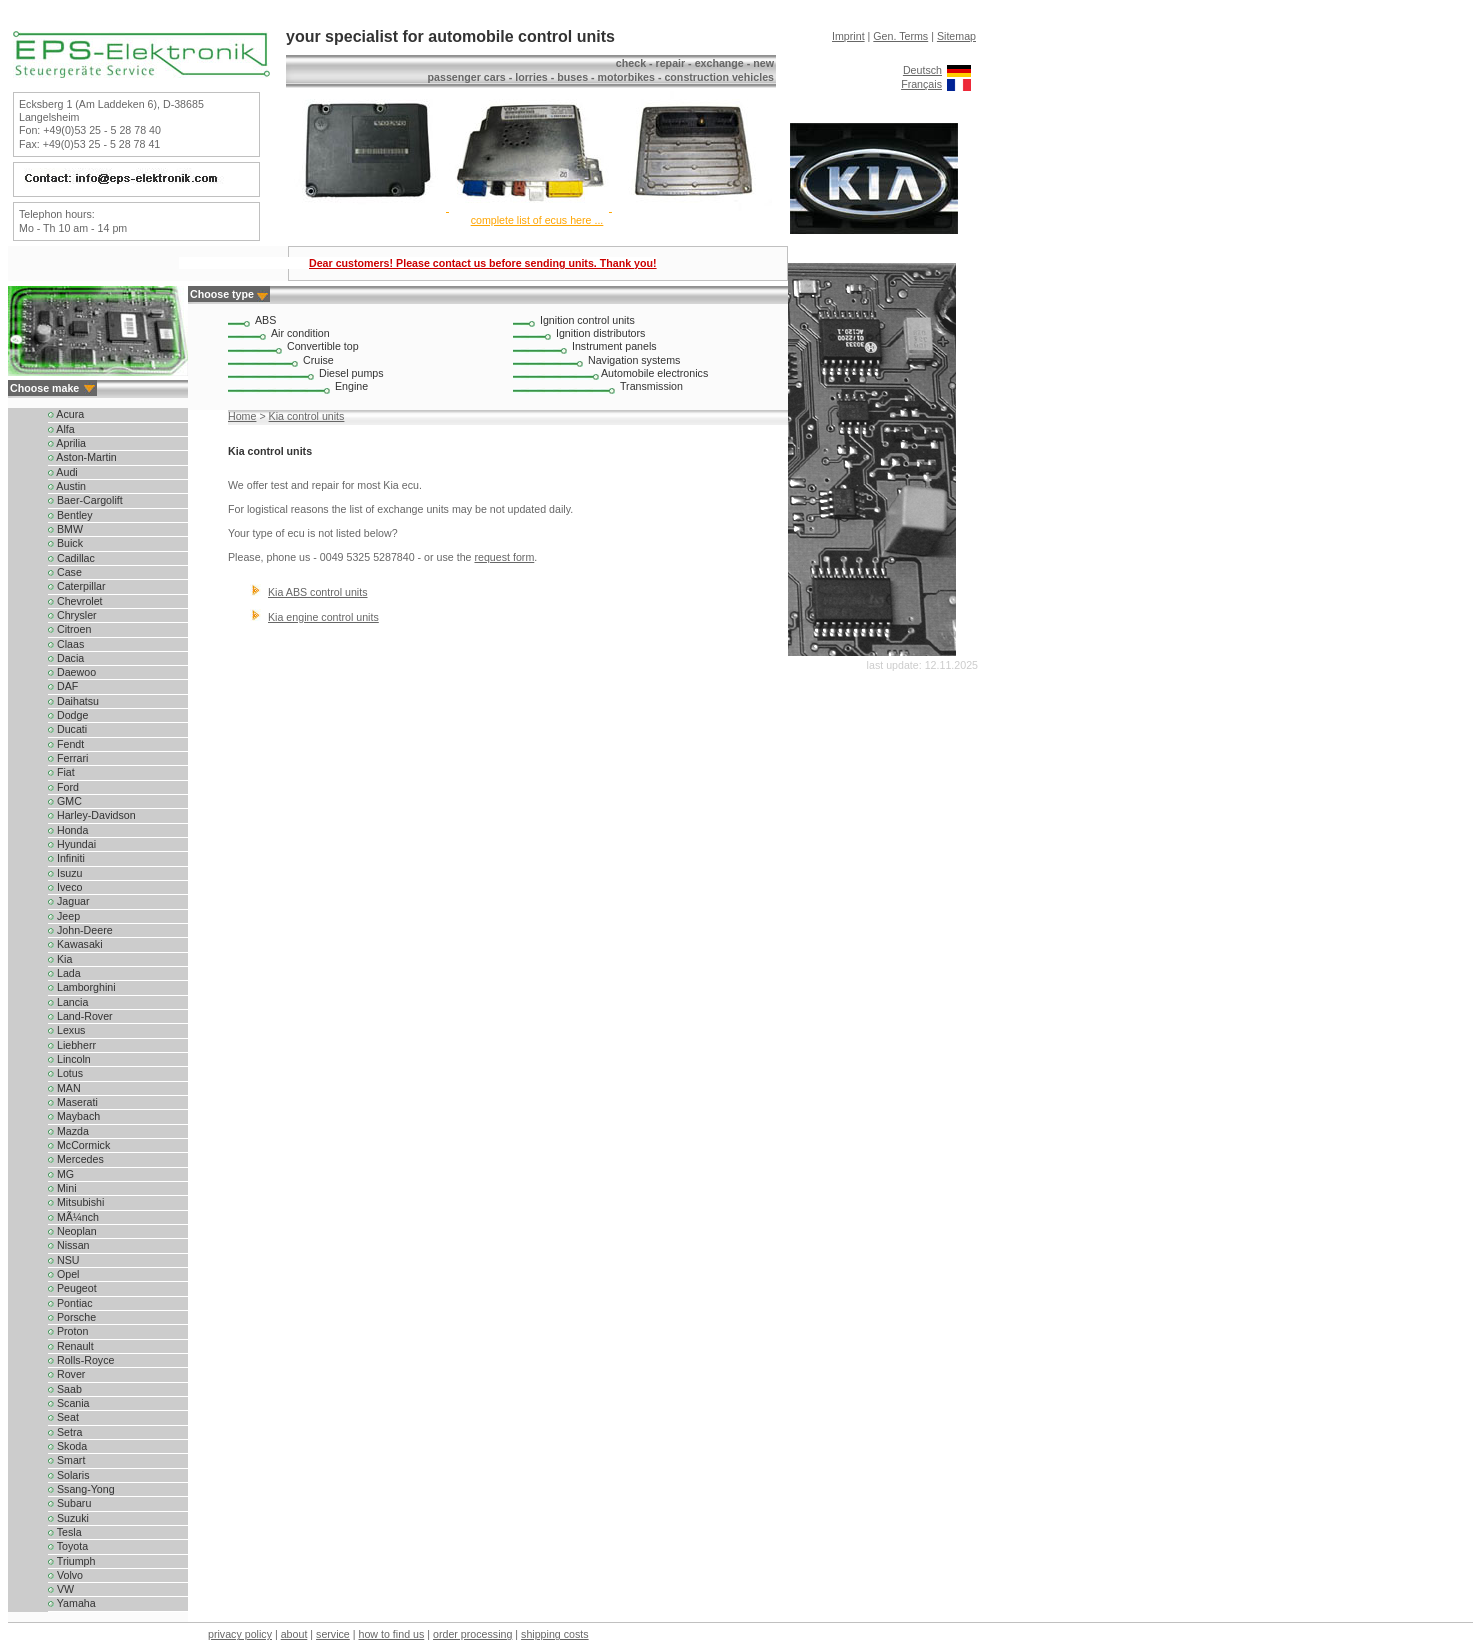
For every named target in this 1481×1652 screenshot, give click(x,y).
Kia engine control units (323, 617)
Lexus (66, 1030)
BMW (65, 529)
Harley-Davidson (92, 815)
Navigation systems (634, 360)
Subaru (69, 1503)
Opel (63, 1274)
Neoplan (72, 1231)
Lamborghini (82, 987)
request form (504, 557)
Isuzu (65, 873)
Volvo (65, 1575)
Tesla (65, 1532)
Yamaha (72, 1603)
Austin (67, 486)
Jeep (64, 916)
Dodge (68, 715)
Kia (60, 959)
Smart (66, 1460)
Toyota (68, 1546)
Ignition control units (587, 320)
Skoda (67, 1446)
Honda (68, 830)
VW (61, 1589)
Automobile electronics (654, 373)
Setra (65, 1432)
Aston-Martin (82, 457)
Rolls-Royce (81, 1360)
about (294, 1634)
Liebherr (72, 1045)
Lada (64, 973)
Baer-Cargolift (85, 500)
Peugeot (72, 1288)
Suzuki (68, 1518)
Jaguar (69, 901)
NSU (63, 1260)
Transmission (651, 386)
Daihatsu (73, 701)
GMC (65, 801)
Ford (63, 787)
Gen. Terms (900, 36)
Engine (351, 386)
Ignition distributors (600, 333)
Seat (63, 1417)
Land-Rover (80, 1016)
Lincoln (69, 1059)
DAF (63, 686)
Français (921, 84)
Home (242, 416)
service (333, 1634)
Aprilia (67, 443)
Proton (68, 1331)
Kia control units (307, 416)
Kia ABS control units (318, 592)
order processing (472, 1634)
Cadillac (71, 558)
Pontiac (70, 1303)
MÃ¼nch (73, 1217)
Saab (65, 1389)
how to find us (392, 1634)
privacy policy (240, 1634)
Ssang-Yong (81, 1489)
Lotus (65, 1073)
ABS (265, 320)
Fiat (61, 772)
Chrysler (72, 615)
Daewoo (72, 672)
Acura (66, 414)
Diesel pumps (351, 373)
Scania (69, 1403)
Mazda (68, 1131)
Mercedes (76, 1159)
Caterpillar (77, 586)
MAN (64, 1088)
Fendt (66, 744)
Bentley (70, 515)
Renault (71, 1346)
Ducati (67, 729)
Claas (66, 644)
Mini (62, 1188)
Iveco (65, 887)
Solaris (69, 1475)
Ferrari (68, 758)
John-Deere (80, 930)
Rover (66, 1374)
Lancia (68, 1002)
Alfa (61, 429)
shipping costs (555, 1634)
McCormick (79, 1145)
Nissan (69, 1245)
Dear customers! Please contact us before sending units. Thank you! (483, 263)
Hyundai (72, 844)
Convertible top (323, 346)
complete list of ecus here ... (537, 220)
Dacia (66, 658)
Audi (63, 472)
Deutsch (922, 70)
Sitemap (956, 36)
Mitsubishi (76, 1202)
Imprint (848, 36)
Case (65, 572)
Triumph (71, 1561)
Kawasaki (75, 944)
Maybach (74, 1116)
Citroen (69, 629)
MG (61, 1174)
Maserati (73, 1102)
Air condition (300, 333)
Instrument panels (614, 346)
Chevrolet (75, 601)
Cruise (318, 360)
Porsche (72, 1317)
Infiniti (66, 858)
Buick (65, 543)
